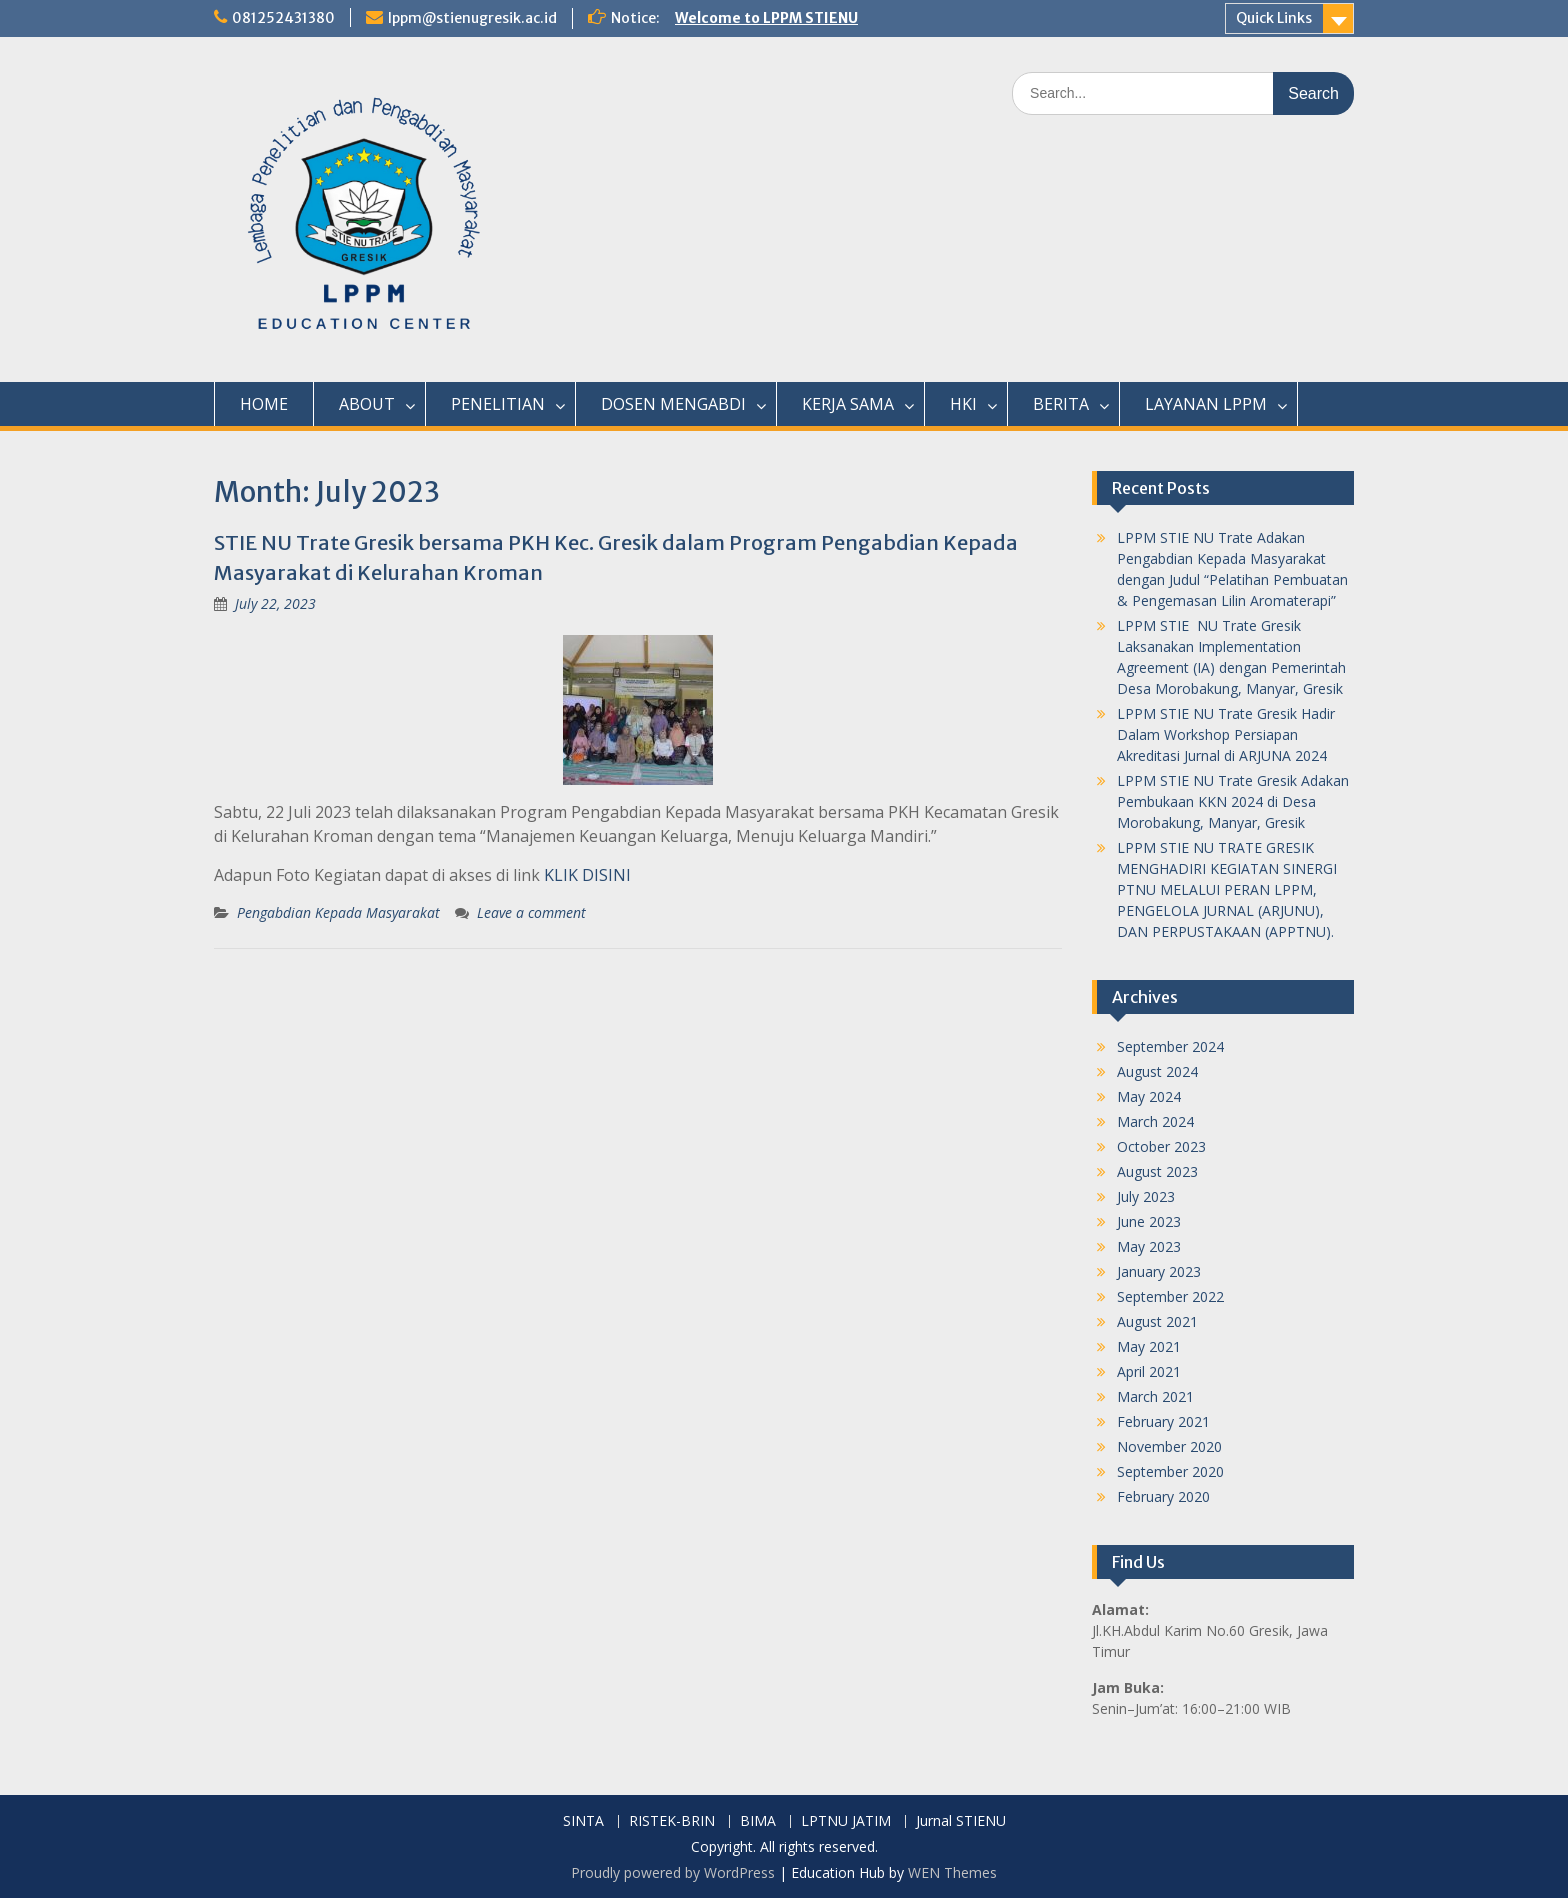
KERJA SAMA (848, 404)
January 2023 (1159, 1271)
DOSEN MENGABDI (673, 404)
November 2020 (1169, 1446)
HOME (264, 404)
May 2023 (1149, 1246)
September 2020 (1170, 1471)
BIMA (758, 1821)
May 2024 (1149, 1096)
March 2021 (1155, 1396)
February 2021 (1163, 1421)
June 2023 (1149, 1221)
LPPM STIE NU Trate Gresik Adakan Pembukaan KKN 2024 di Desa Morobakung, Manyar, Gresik (1233, 801)
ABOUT (367, 404)
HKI (963, 404)
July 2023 (1146, 1196)
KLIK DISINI (587, 875)
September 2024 (1170, 1046)
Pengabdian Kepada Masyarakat (338, 912)
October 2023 (1161, 1146)
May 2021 (1149, 1346)
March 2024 (1155, 1121)
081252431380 (283, 18)
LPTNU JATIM (846, 1821)
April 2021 (1149, 1371)
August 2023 (1157, 1171)
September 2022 (1170, 1296)
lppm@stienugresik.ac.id (472, 18)
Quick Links (1274, 18)
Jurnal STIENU (961, 1821)
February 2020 (1163, 1496)
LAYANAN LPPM (1206, 404)
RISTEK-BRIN (672, 1821)
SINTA (583, 1821)
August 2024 (1157, 1071)
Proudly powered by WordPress (673, 1872)
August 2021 (1157, 1321)
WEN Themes (952, 1872)
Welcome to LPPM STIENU (766, 18)
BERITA (1061, 404)
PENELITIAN (498, 404)
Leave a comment (531, 912)
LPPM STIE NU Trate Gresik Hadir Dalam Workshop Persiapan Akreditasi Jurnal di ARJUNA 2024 (1226, 734)
